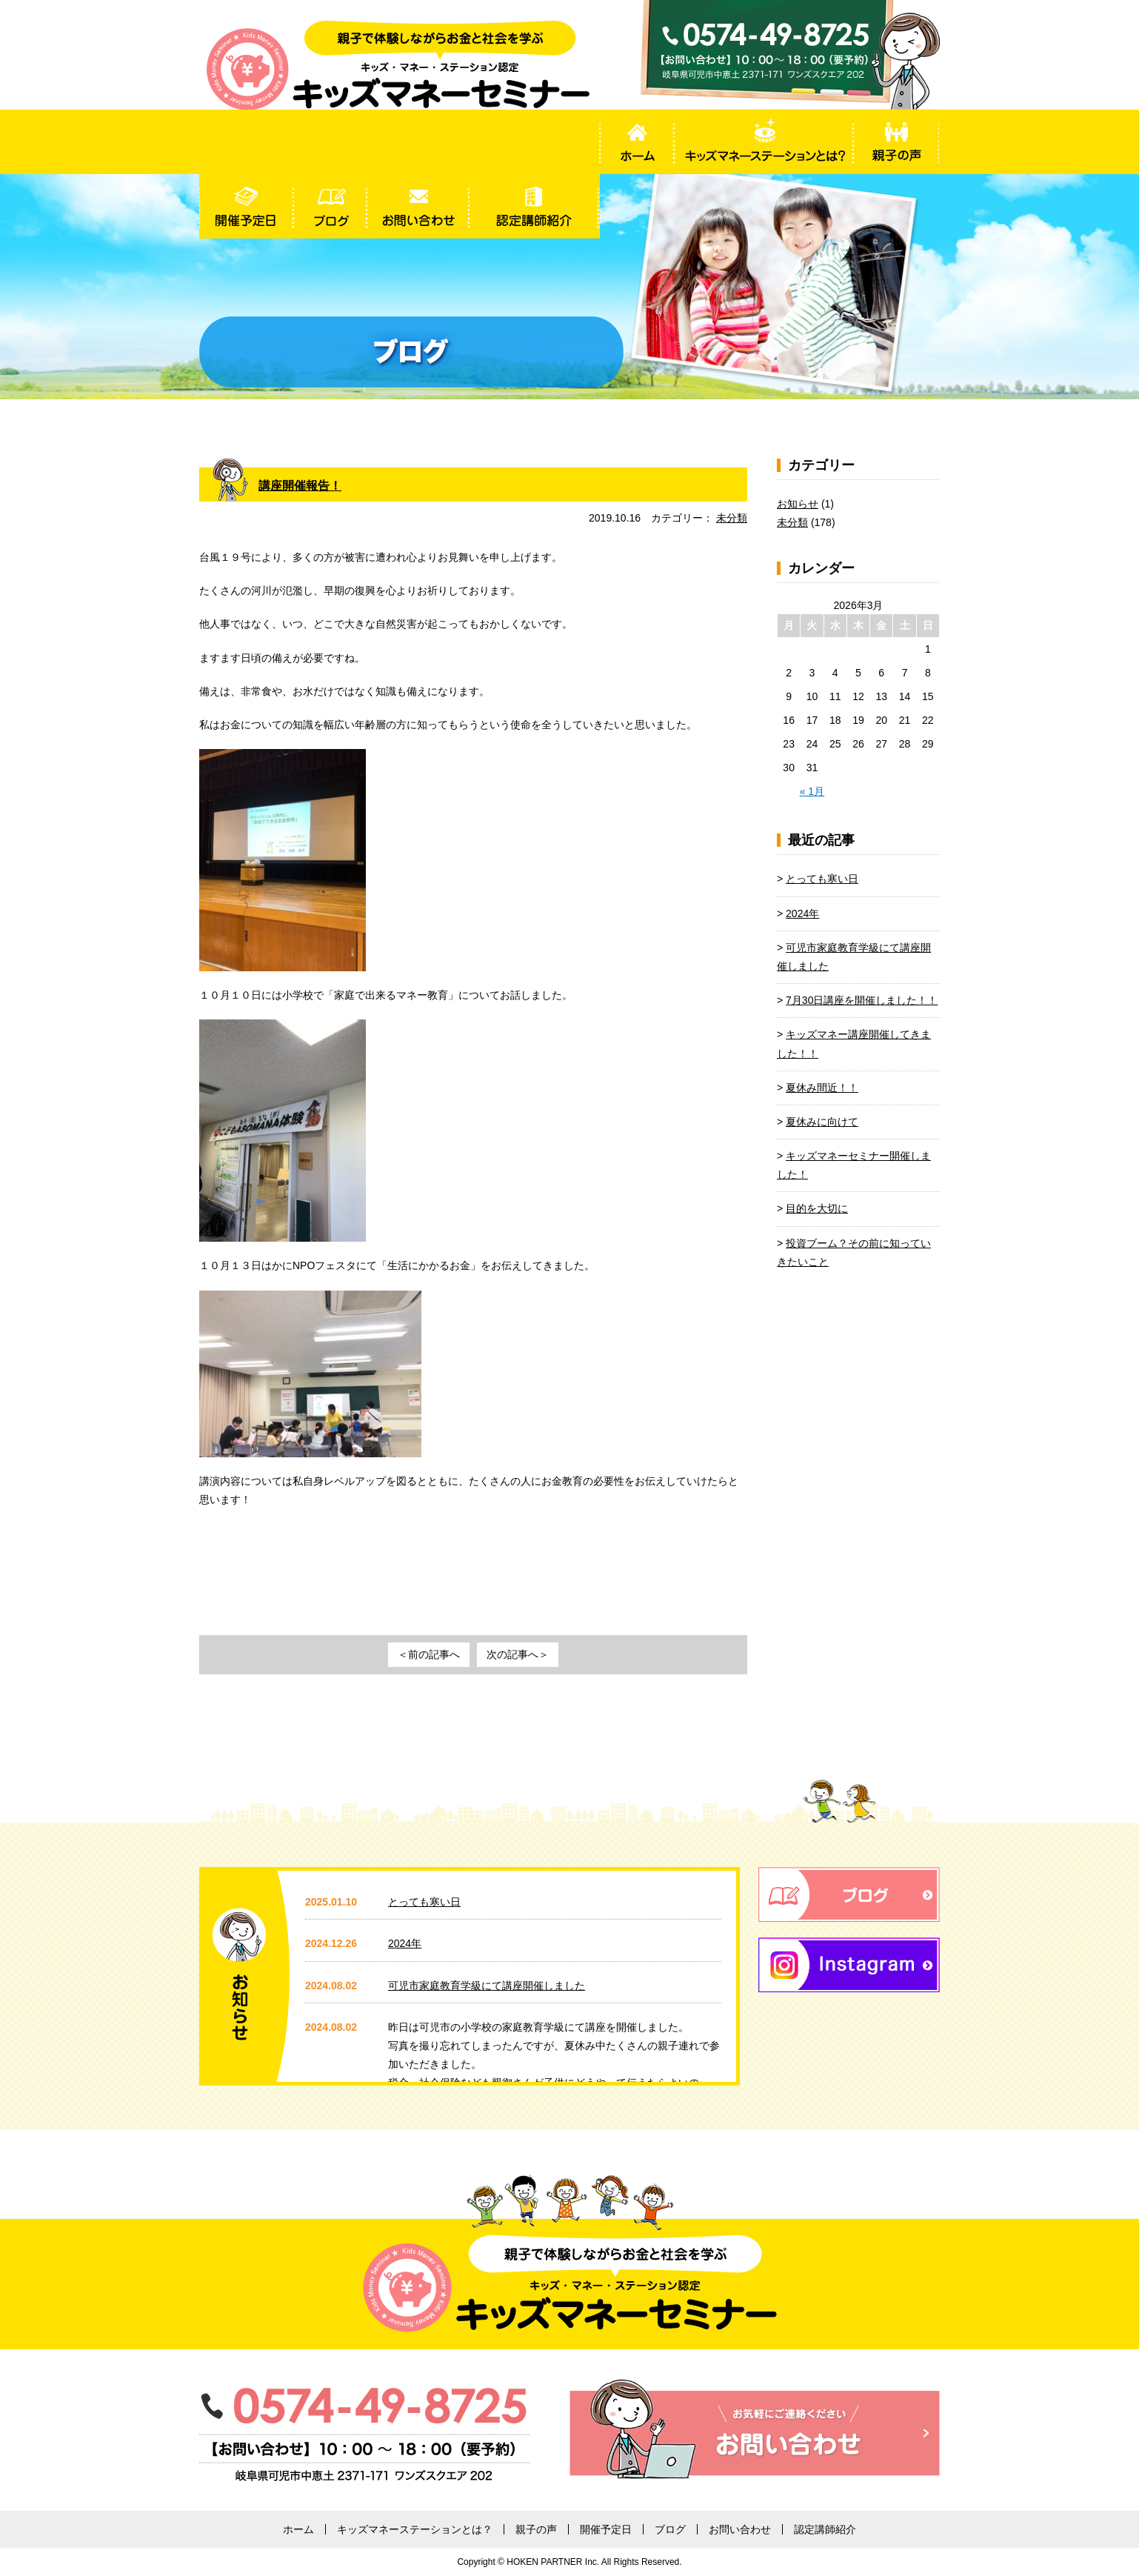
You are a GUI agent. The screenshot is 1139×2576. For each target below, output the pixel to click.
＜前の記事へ (429, 1654)
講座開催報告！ (305, 485)
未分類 (731, 518)
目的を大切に (817, 1208)
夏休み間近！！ (822, 1088)
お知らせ (797, 504)
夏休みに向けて (822, 1122)
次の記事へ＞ (518, 1654)
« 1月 (812, 791)
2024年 (802, 913)
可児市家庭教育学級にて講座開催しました (486, 1985)
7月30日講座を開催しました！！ (862, 1000)
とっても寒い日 (822, 879)
